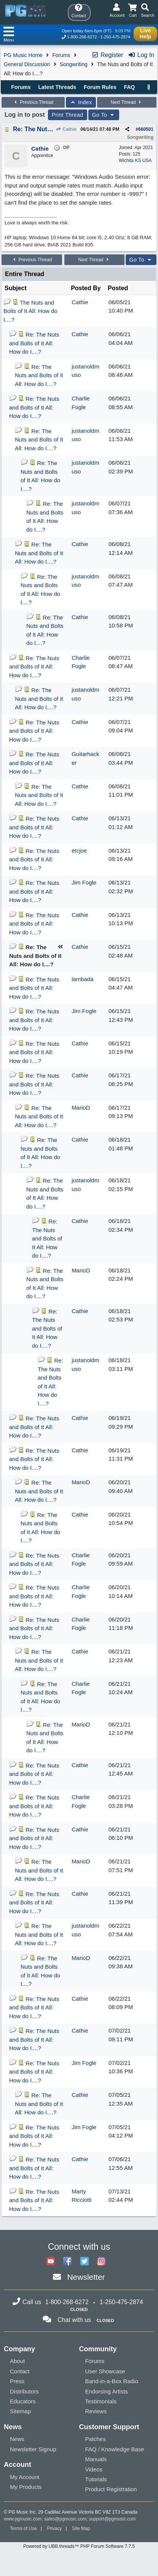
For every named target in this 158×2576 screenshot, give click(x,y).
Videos (94, 2469)
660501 (145, 129)
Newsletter (86, 2277)
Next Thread (127, 102)
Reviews (96, 2411)
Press (17, 2381)
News (17, 2439)
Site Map (81, 2528)
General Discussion (27, 64)
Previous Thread (33, 102)
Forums (61, 55)
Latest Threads (57, 87)
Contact (20, 2371)
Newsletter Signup (33, 2449)
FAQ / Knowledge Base (114, 2449)
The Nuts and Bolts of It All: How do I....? (30, 311)
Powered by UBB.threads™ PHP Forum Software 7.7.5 (79, 2546)
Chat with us (74, 2320)
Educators (23, 2401)
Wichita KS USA (135, 160)
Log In (141, 55)
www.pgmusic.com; (23, 2519)
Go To (104, 115)
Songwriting (74, 64)
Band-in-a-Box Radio (111, 2381)
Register (107, 55)
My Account (25, 2477)
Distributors (24, 2391)
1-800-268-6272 (82, 37)
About (17, 2361)
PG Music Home (23, 55)
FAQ (129, 87)
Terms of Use (23, 2528)
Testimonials (101, 2401)
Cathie (66, 129)
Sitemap (20, 2411)
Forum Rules (100, 87)
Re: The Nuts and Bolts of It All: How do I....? (34, 343)
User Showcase (105, 2371)
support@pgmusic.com (112, 2519)
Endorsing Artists (106, 2391)
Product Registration (111, 2489)
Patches (95, 2439)
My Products (25, 2487)
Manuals (96, 2459)
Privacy (54, 2528)
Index (81, 102)
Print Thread (67, 115)
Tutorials (96, 2479)
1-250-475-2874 (115, 37)
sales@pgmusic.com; (66, 2519)
